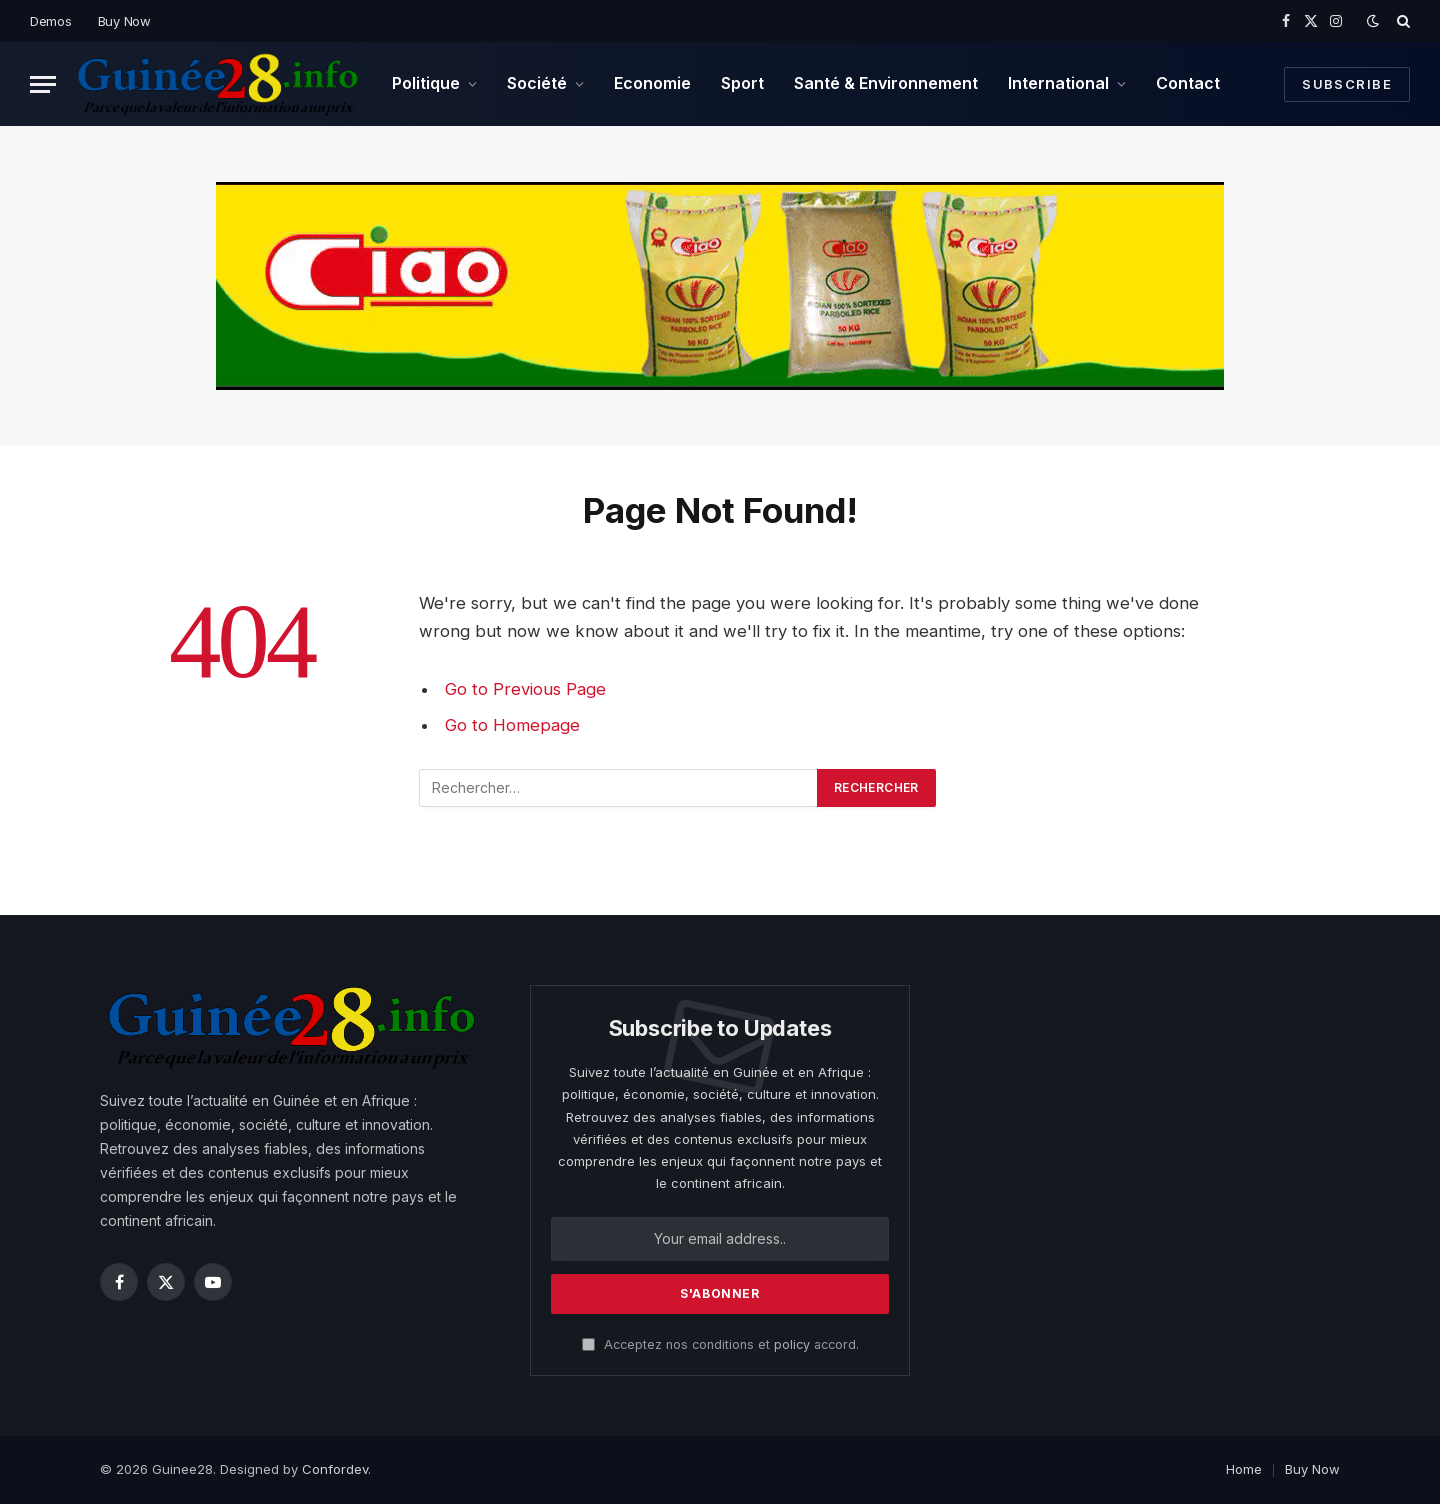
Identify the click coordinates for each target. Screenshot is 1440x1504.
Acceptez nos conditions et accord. (720, 1344)
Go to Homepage (512, 725)
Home (1244, 1469)
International (1058, 83)
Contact (1188, 83)
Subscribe (1347, 84)
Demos (51, 21)
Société (537, 83)
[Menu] (43, 84)
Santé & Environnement (886, 83)
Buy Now (124, 21)
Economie (652, 83)
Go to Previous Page (525, 689)
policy (792, 1344)
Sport (742, 83)
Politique (426, 83)
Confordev (335, 1469)
